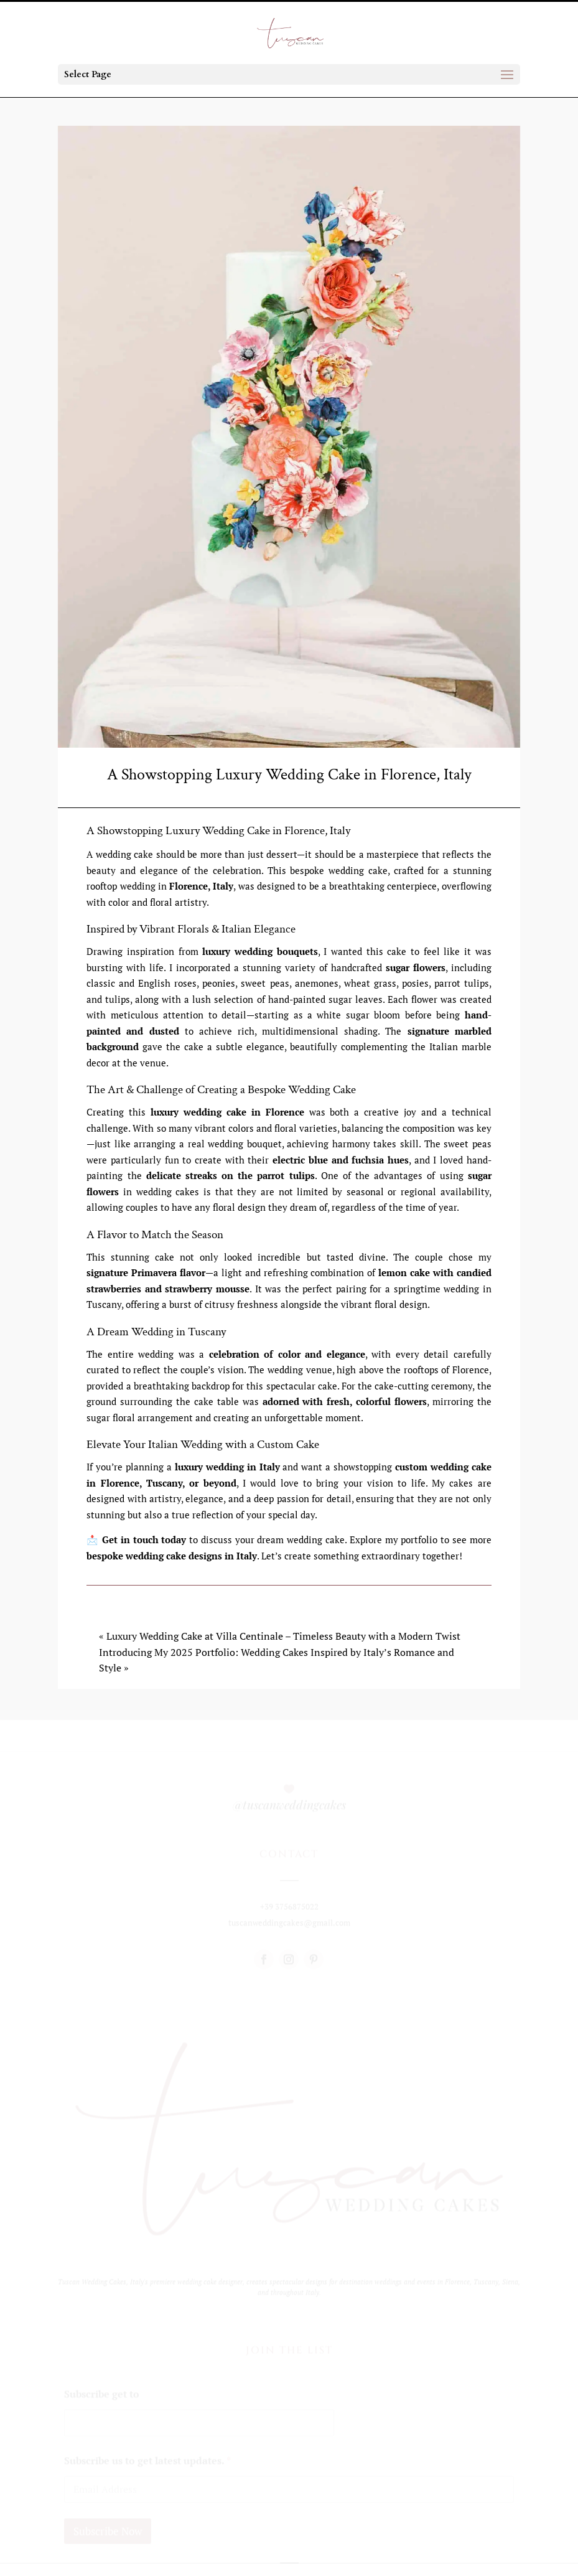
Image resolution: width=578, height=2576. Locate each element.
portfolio (418, 1539)
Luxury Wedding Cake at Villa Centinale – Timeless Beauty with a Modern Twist (283, 1636)
